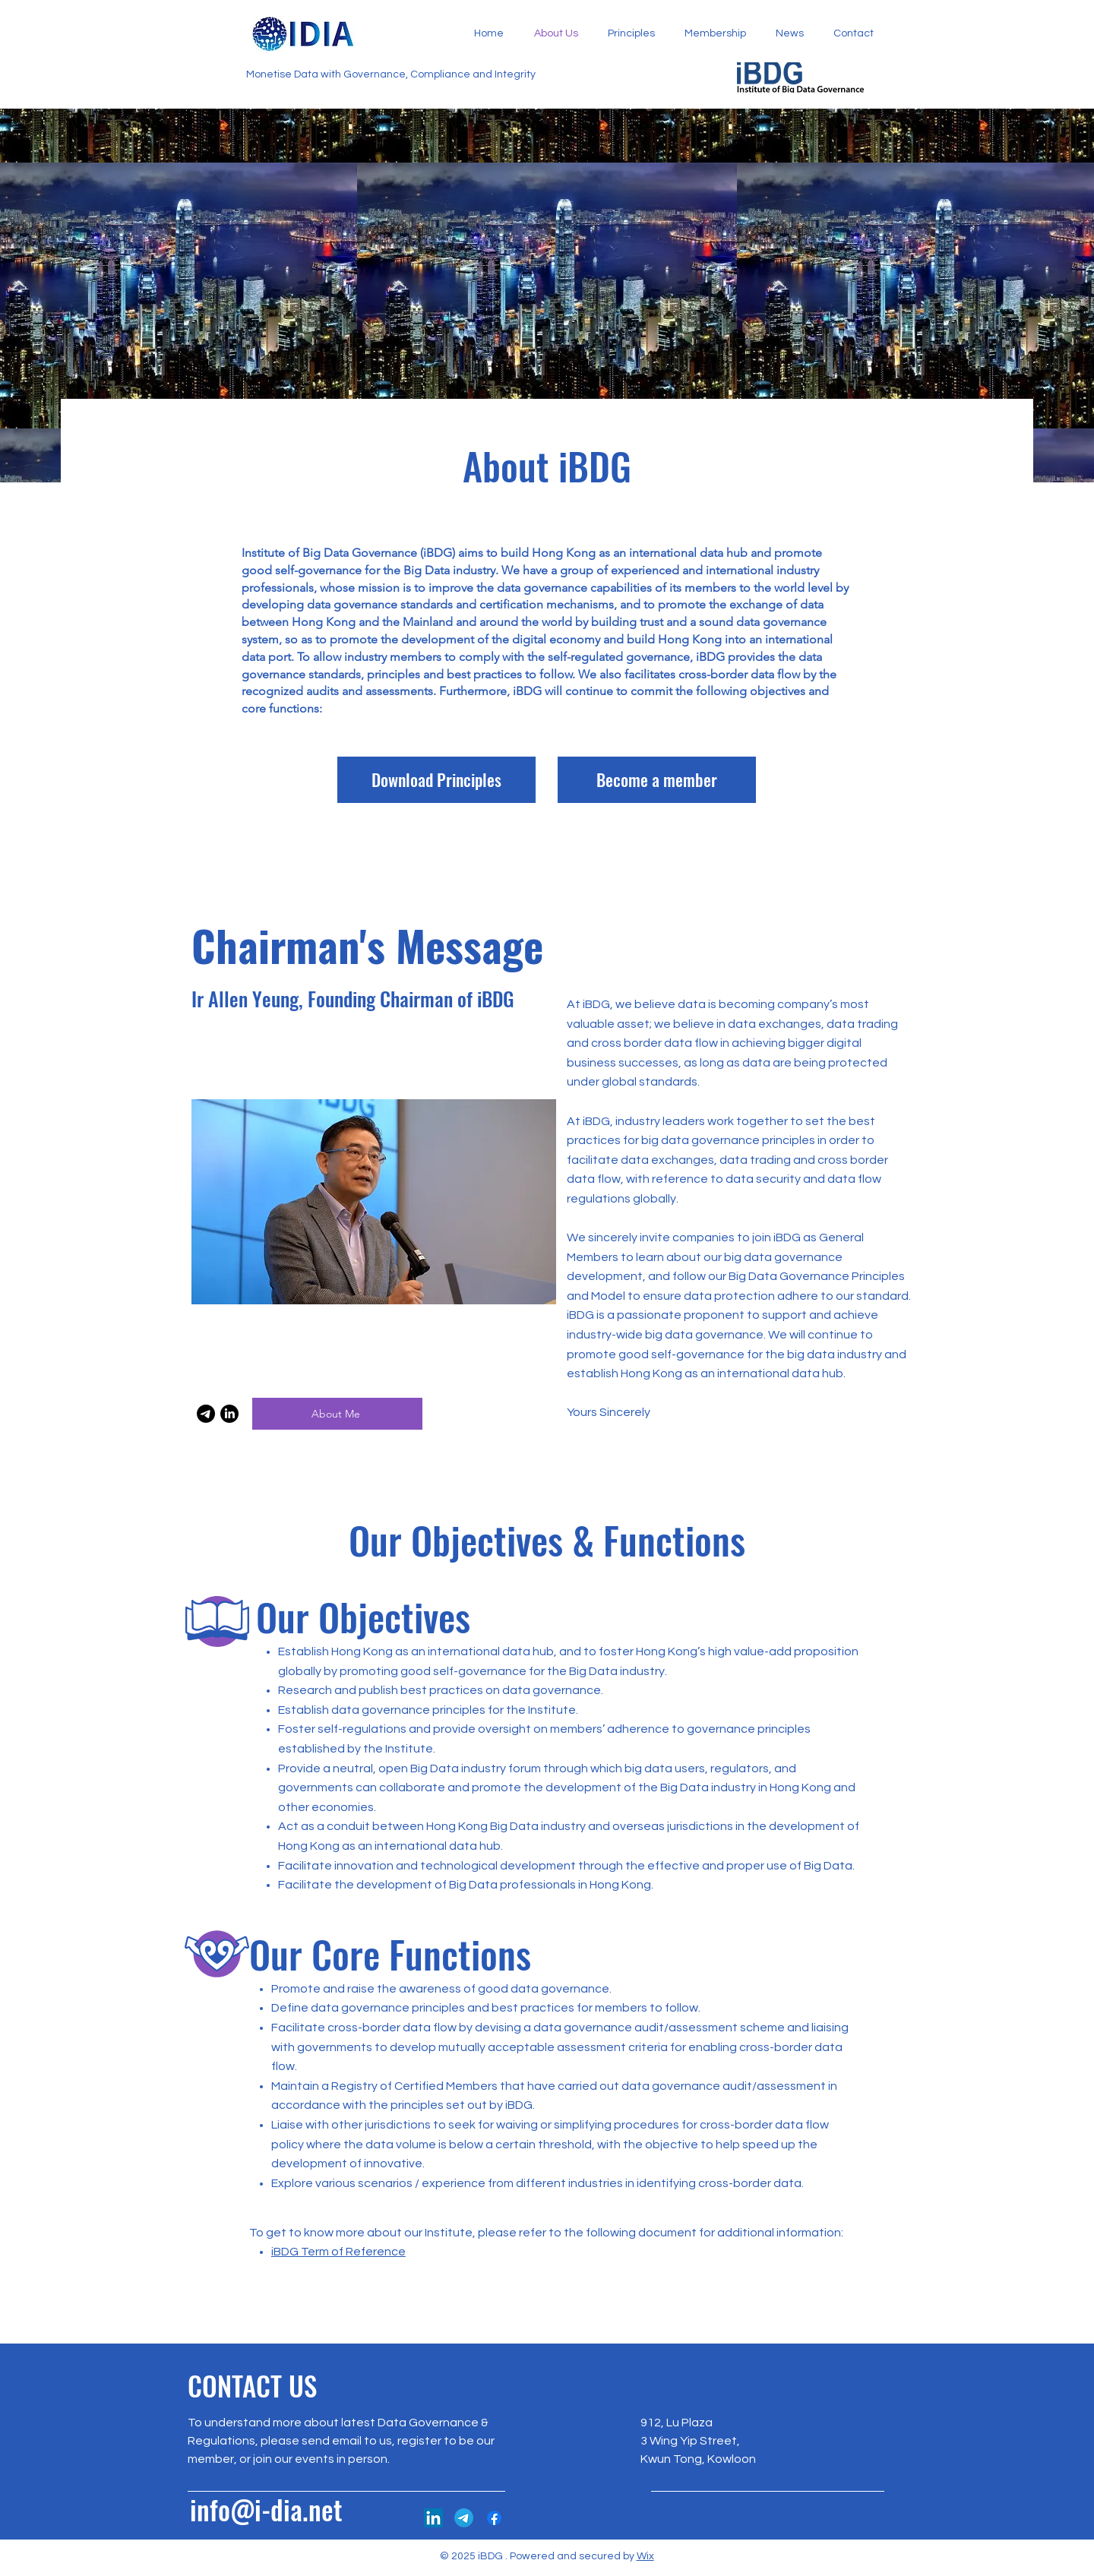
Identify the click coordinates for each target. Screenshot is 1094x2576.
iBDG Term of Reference (338, 2252)
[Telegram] (463, 2517)
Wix (645, 2556)
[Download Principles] (436, 780)
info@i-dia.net (266, 2509)
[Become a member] (657, 780)
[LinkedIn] (229, 1414)
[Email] (206, 1414)
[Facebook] (494, 2517)
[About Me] (337, 1414)
